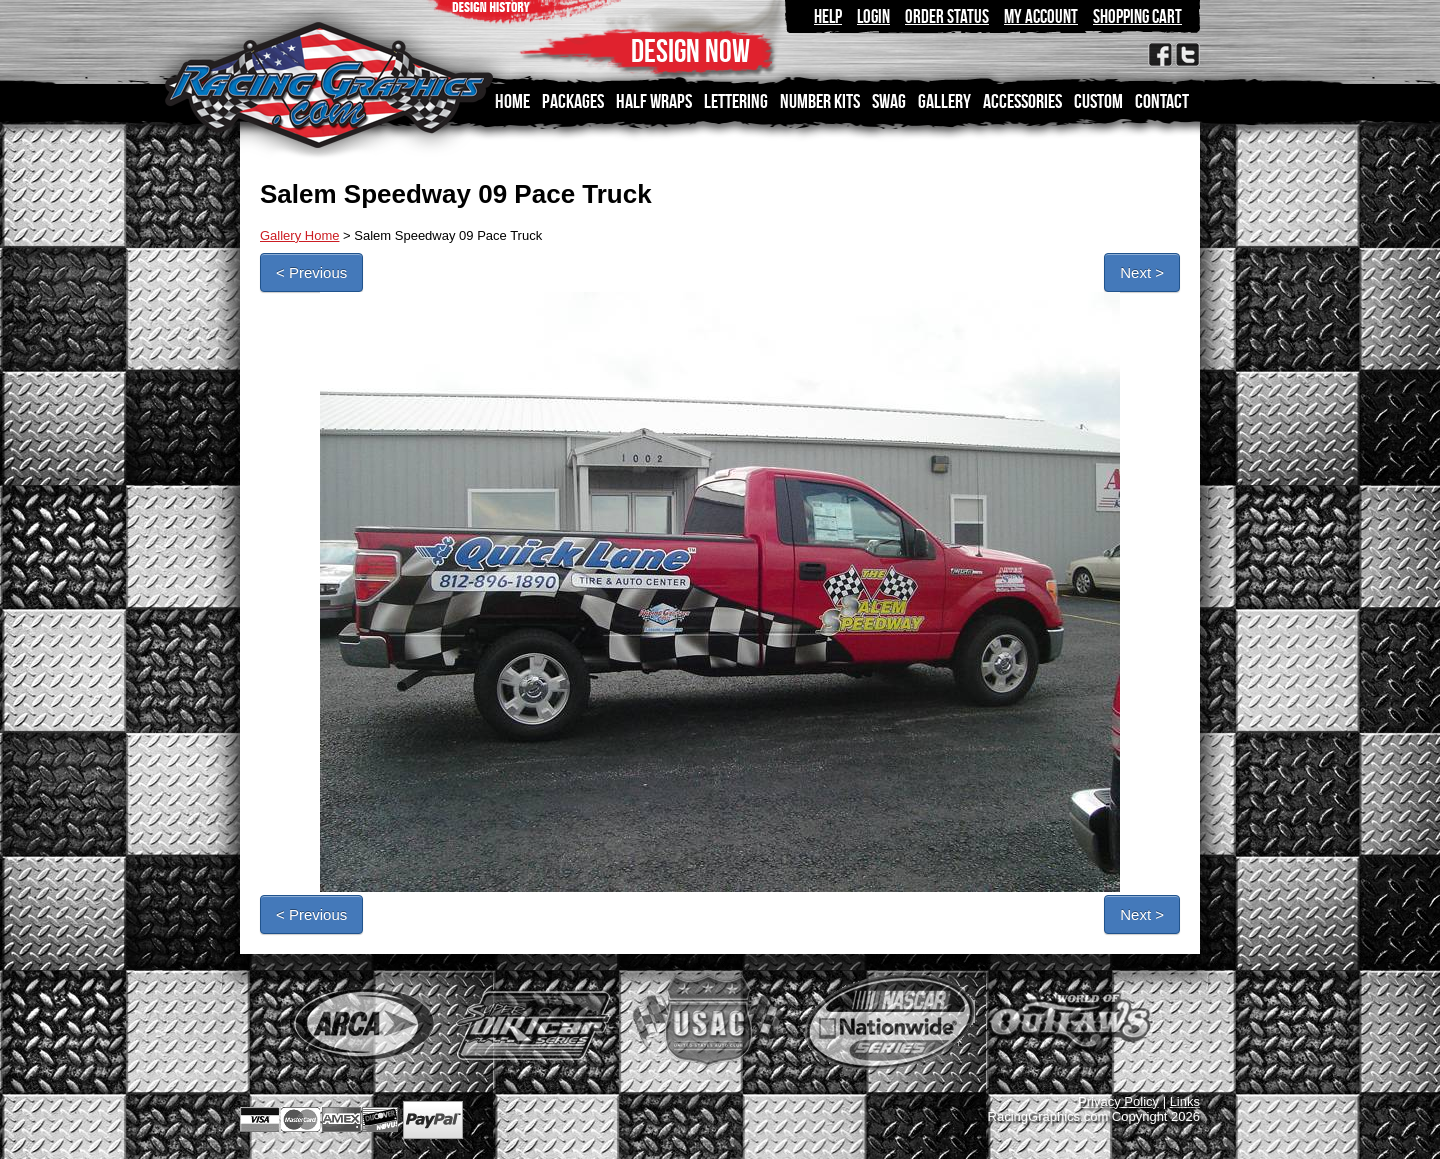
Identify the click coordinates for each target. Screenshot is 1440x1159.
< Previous (311, 272)
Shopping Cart (1137, 16)
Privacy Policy (1118, 1101)
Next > (1142, 272)
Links (1185, 1101)
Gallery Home (299, 235)
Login (873, 16)
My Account (1041, 16)
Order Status (947, 16)
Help (828, 16)
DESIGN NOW (690, 50)
